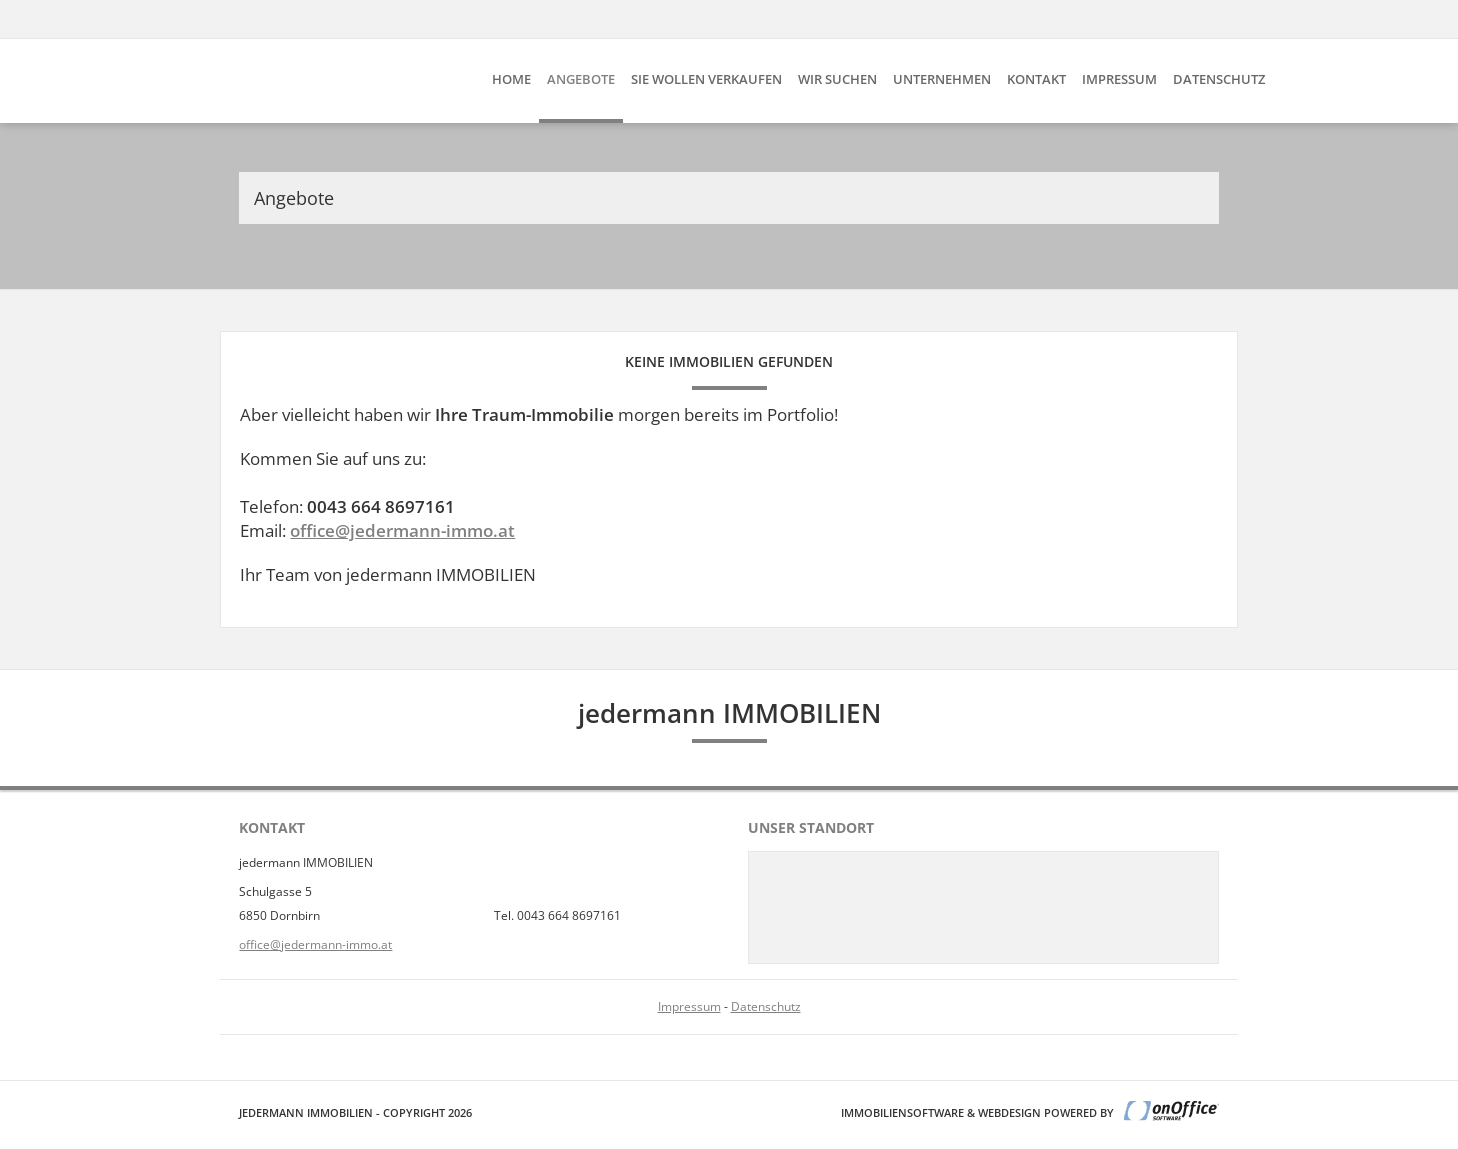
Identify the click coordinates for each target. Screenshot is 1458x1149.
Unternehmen (942, 79)
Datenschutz (1219, 79)
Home (511, 79)
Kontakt (1036, 79)
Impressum (1119, 79)
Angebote (581, 79)
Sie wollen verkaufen (706, 79)
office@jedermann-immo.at (402, 530)
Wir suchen (837, 79)
